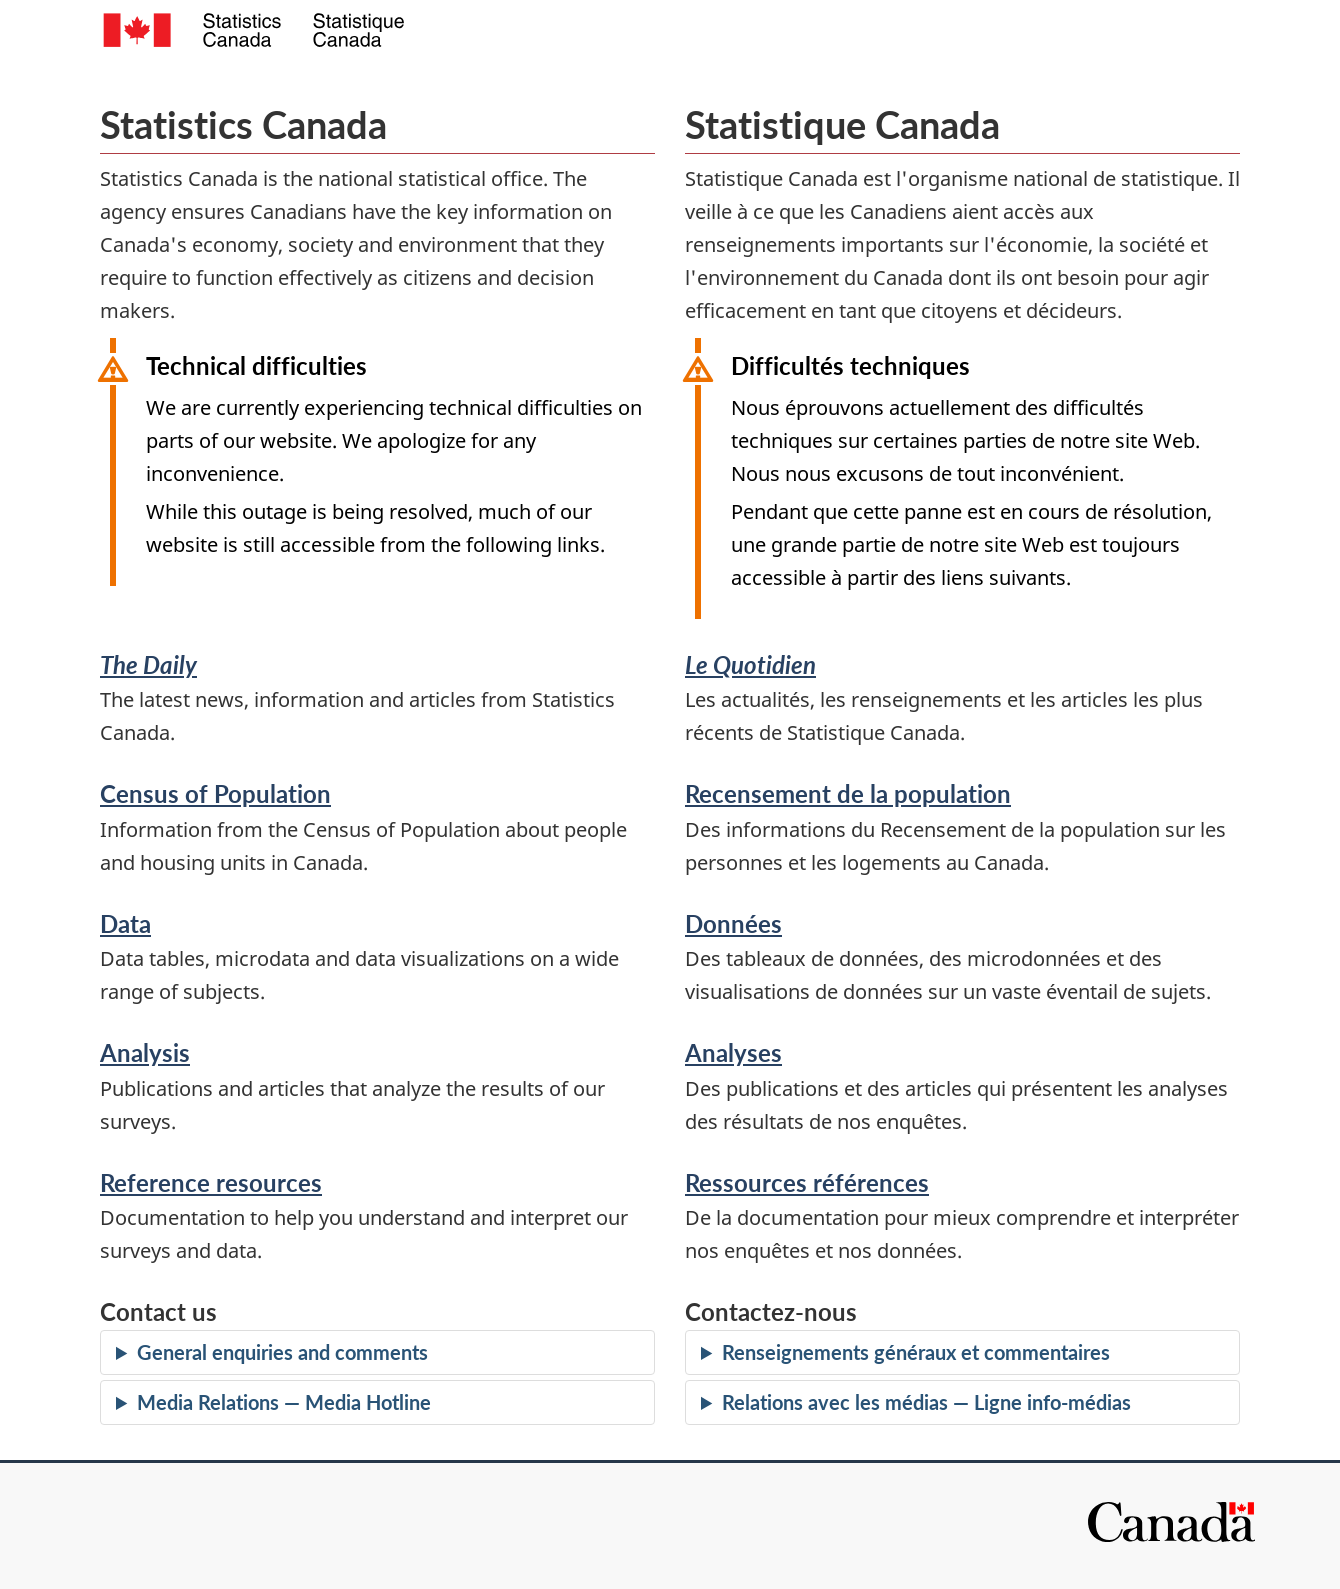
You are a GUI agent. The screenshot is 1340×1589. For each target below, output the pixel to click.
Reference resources (211, 1182)
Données (733, 923)
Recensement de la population (848, 793)
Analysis (145, 1052)
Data (125, 923)
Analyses (733, 1052)
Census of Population (215, 793)
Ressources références (807, 1182)
